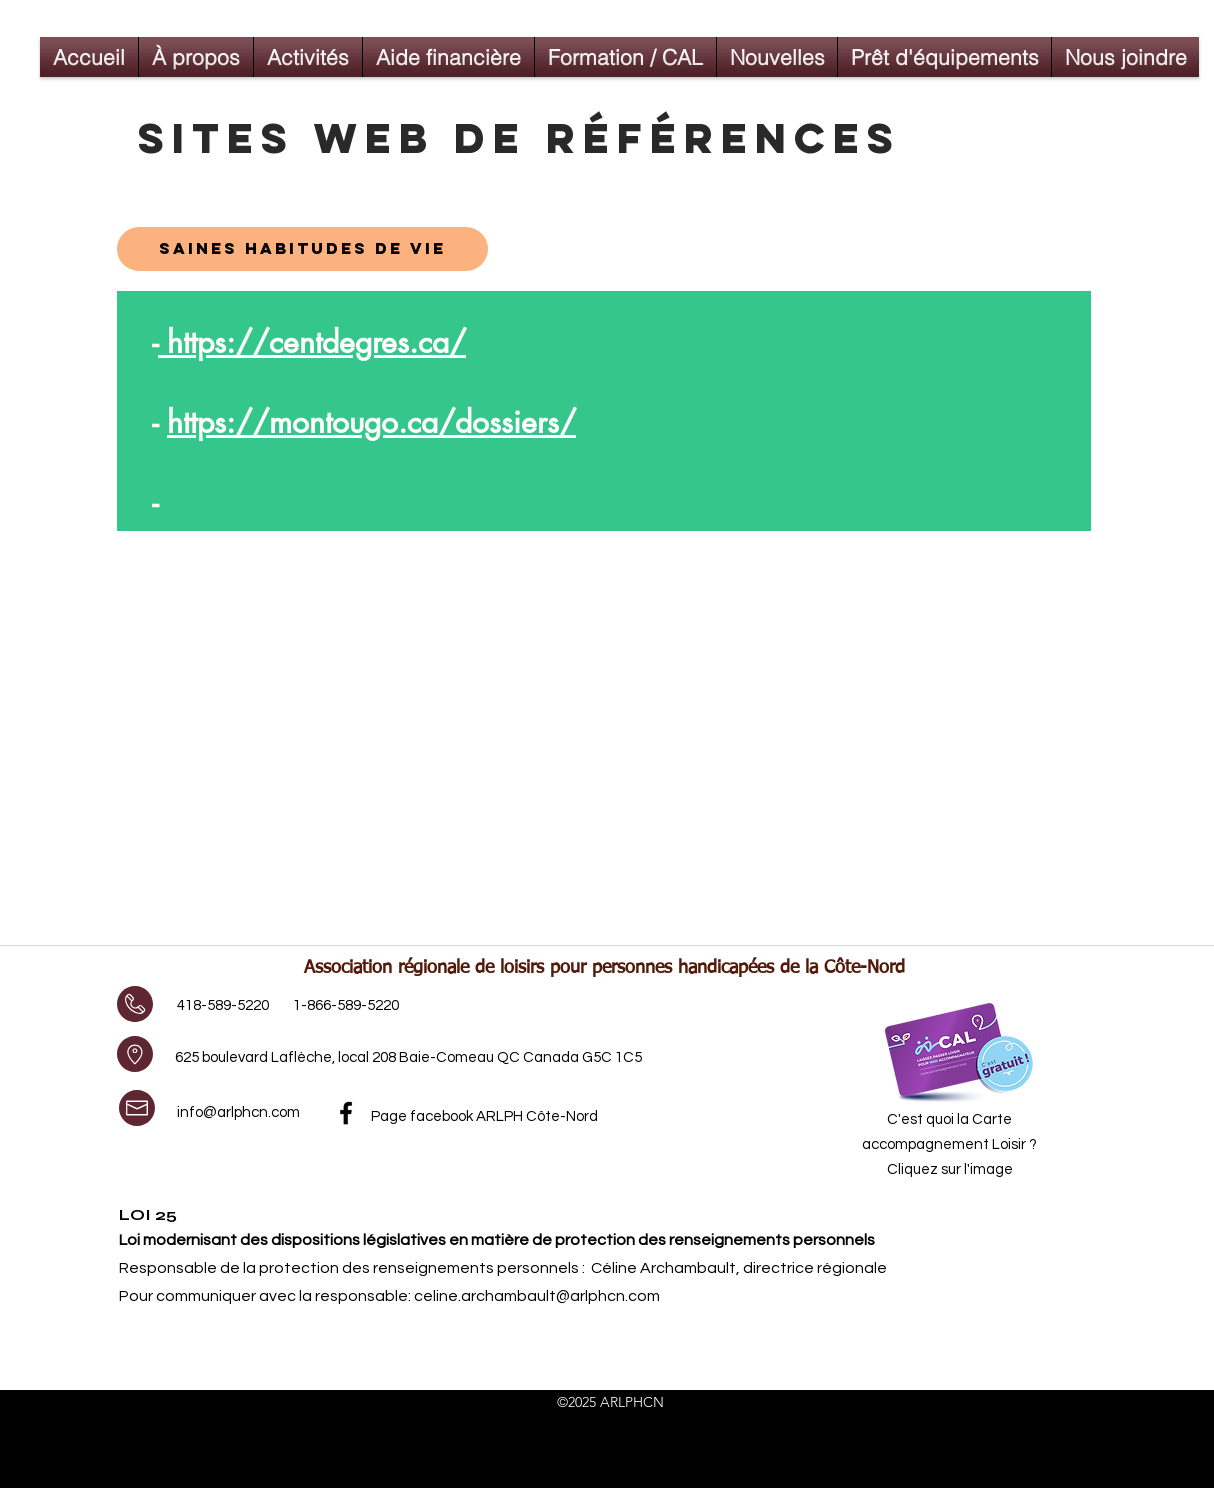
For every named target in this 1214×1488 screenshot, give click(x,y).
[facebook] (346, 1113)
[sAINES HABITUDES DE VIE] (302, 249)
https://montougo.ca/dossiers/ (371, 422)
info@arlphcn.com (238, 1112)
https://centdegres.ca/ (312, 342)
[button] (308, 57)
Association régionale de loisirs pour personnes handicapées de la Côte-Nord (604, 968)
